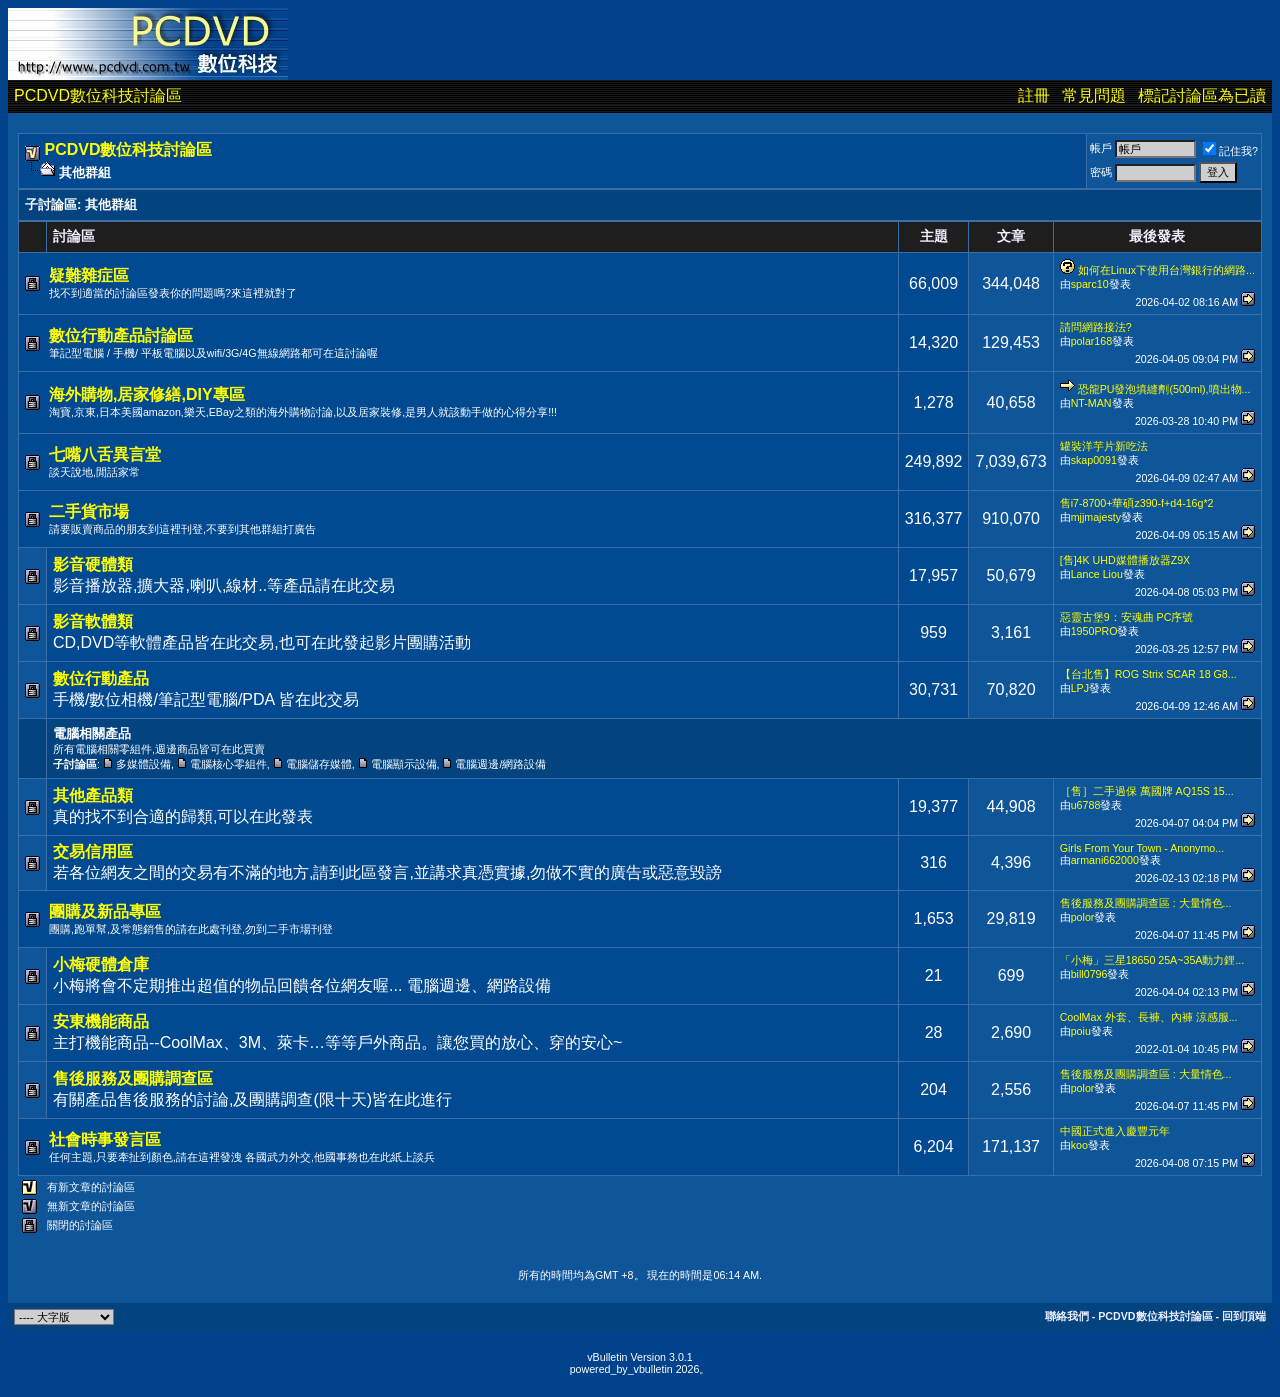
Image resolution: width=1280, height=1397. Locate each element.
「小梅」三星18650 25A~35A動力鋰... (1152, 960)
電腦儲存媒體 (319, 764)
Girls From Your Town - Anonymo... (1142, 848)
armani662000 (1105, 860)
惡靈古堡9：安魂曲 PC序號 (1127, 617)
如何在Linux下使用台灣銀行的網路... (1166, 270)
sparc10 (1090, 284)
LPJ (1080, 688)
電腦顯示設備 (404, 764)
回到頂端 (1244, 1316)
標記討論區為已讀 (1202, 95)
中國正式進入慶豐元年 (1115, 1131)
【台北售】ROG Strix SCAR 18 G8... (1148, 674)
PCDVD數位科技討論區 (98, 95)
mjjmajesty (1096, 517)
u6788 (1086, 805)
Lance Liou (1097, 574)
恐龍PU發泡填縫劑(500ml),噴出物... (1164, 389)
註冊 (1034, 95)
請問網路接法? (1096, 327)
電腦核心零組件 (228, 764)
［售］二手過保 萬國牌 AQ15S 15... (1147, 791)
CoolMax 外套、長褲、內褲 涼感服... (1149, 1017)
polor (1083, 917)
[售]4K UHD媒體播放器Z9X (1125, 560)
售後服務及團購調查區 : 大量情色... (1146, 903)
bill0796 (1089, 974)
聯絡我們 (1067, 1316)
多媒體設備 (143, 764)
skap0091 (1094, 460)
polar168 (1091, 341)
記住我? (1230, 151)
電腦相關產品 (92, 733)
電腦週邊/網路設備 (500, 764)
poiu (1081, 1031)
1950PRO (1094, 631)
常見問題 (1094, 95)
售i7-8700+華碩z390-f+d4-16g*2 (1137, 503)
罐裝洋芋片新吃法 (1104, 446)
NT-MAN (1091, 403)
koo (1079, 1145)
